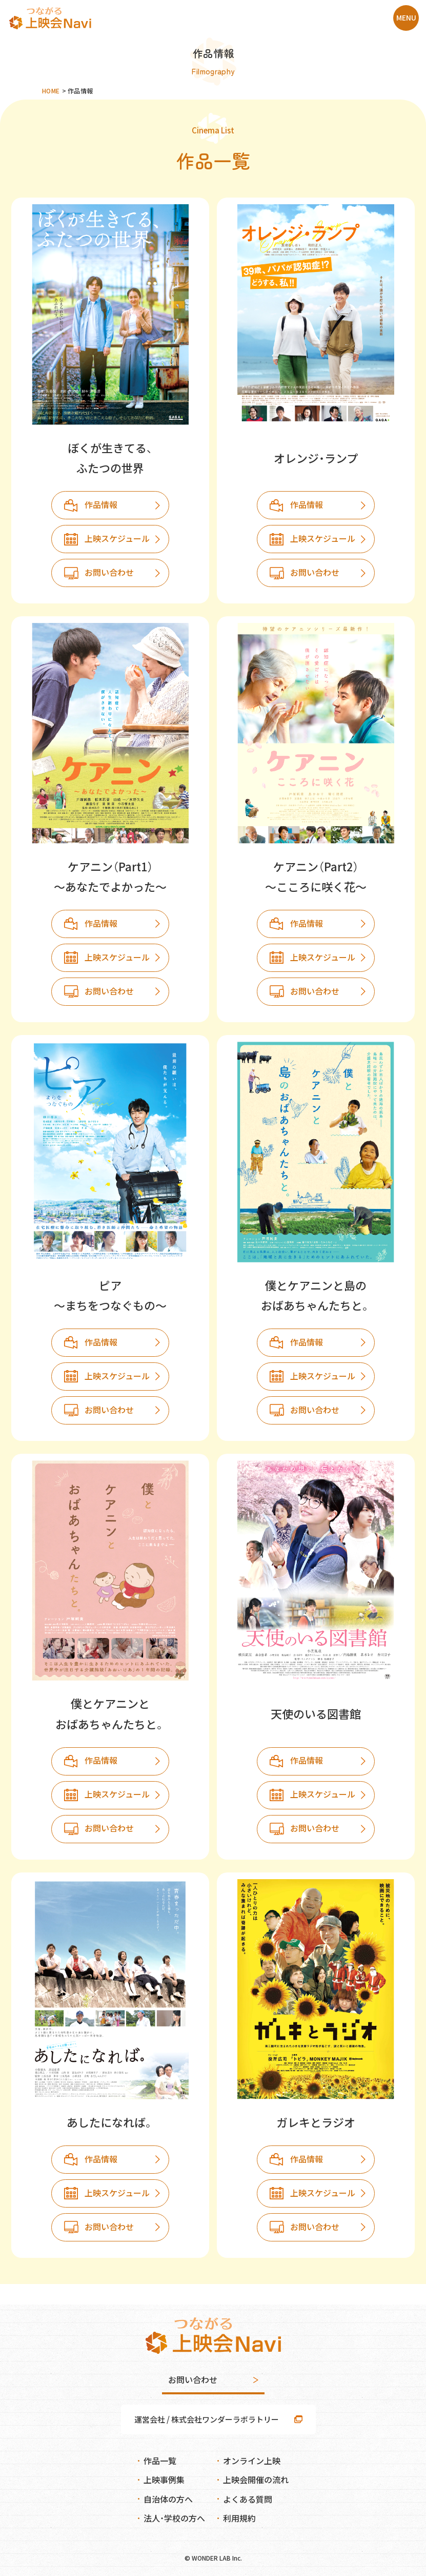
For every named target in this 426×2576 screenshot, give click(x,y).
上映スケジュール (117, 538)
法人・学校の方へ (174, 2518)
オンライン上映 (251, 2460)
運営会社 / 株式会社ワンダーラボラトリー (206, 2419)
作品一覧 (160, 2460)
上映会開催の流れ (256, 2479)
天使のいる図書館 (316, 1713)
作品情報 (101, 504)
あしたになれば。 (110, 2122)
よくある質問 (247, 2499)
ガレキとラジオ (315, 2122)
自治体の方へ (168, 2499)
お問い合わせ (109, 572)
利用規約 (239, 2518)
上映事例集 (164, 2479)
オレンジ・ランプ (316, 458)
